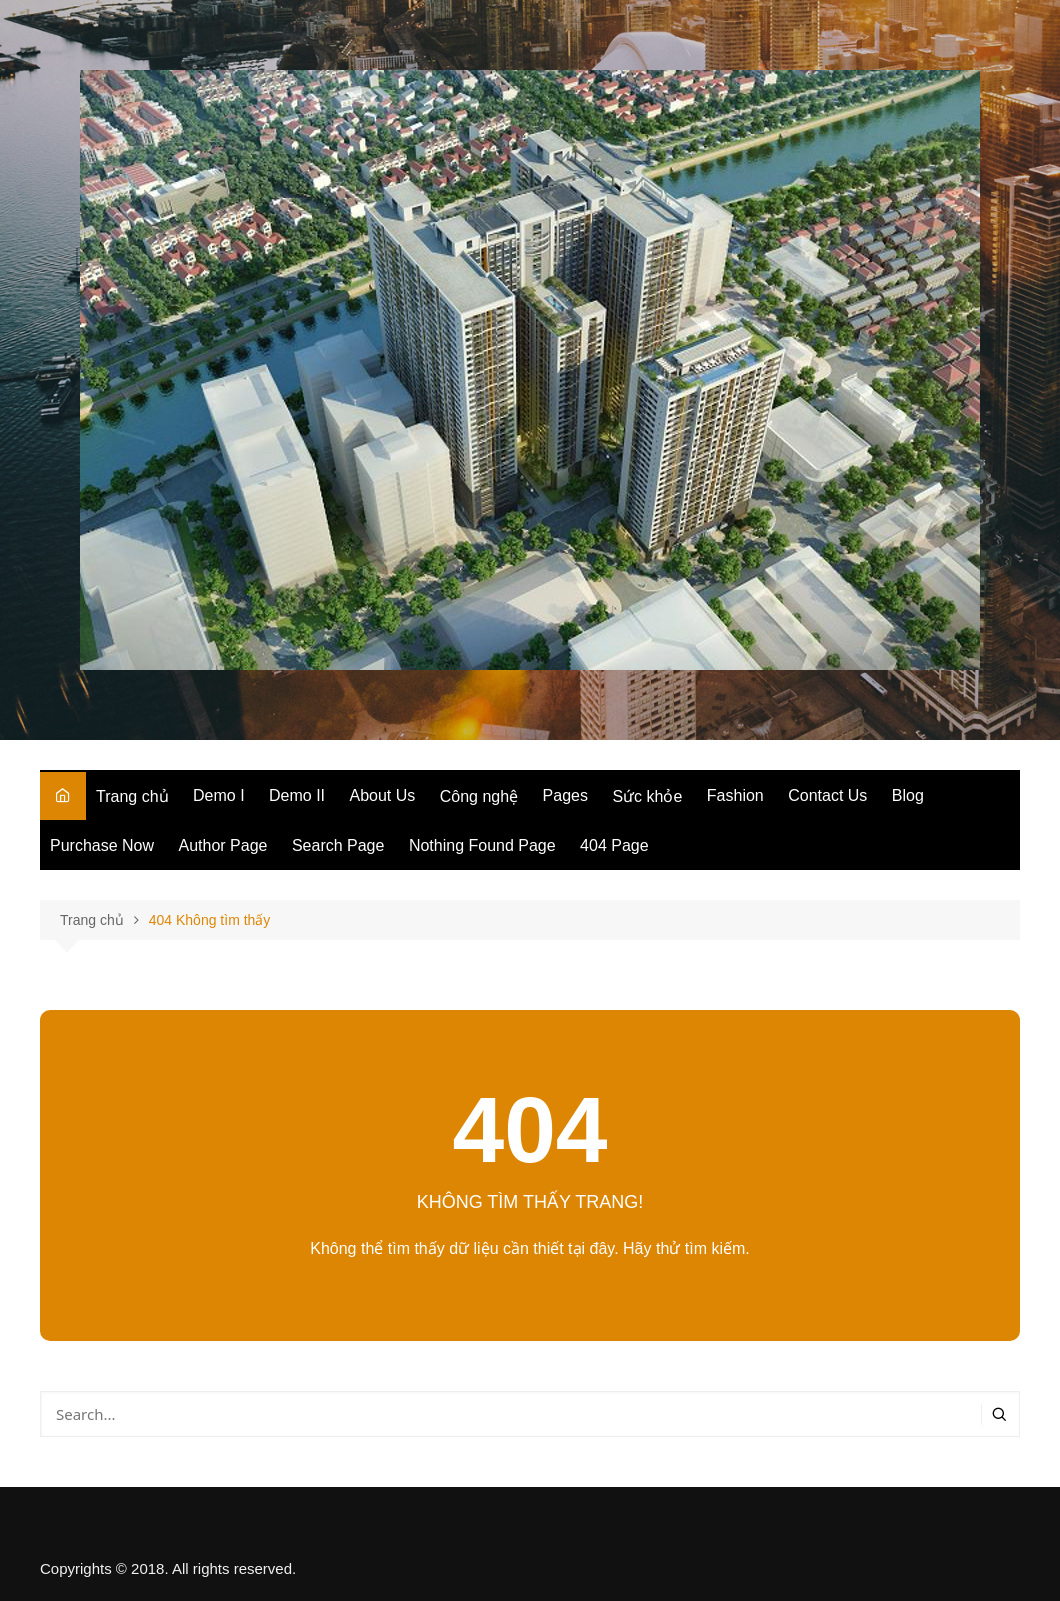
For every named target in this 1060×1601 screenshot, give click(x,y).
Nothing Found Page (482, 845)
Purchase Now (102, 845)
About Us (383, 795)
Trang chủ (132, 796)
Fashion (735, 795)
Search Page (338, 845)
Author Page (223, 845)
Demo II (297, 795)
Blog (908, 795)
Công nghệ (479, 796)
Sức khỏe (647, 796)
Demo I (219, 795)
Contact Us (827, 795)
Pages (565, 795)
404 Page (614, 845)
